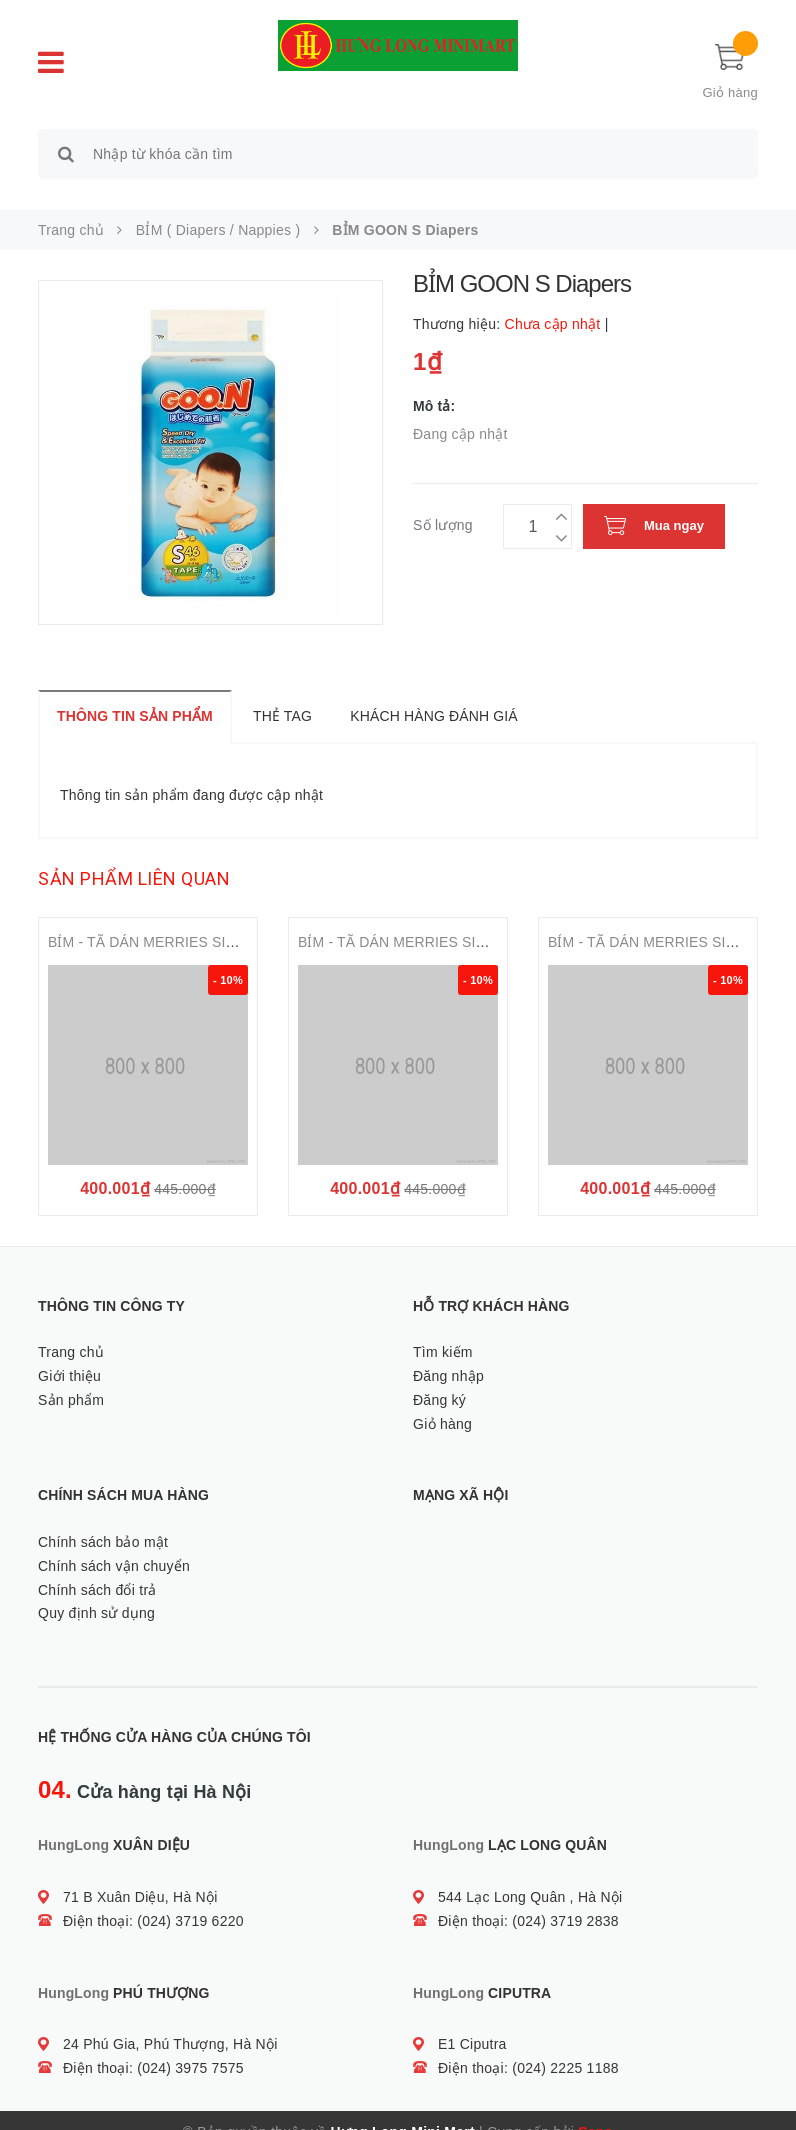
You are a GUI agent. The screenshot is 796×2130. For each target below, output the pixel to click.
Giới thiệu (69, 1353)
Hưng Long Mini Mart (403, 2109)
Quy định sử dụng (96, 1591)
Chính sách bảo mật (103, 1519)
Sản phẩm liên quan (134, 856)
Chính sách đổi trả (97, 1567)
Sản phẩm (71, 1377)
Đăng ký (439, 1377)
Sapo (595, 2109)
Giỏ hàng (442, 1401)
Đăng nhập (448, 1353)
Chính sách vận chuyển (114, 1543)
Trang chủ (71, 1329)
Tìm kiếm (443, 1329)
